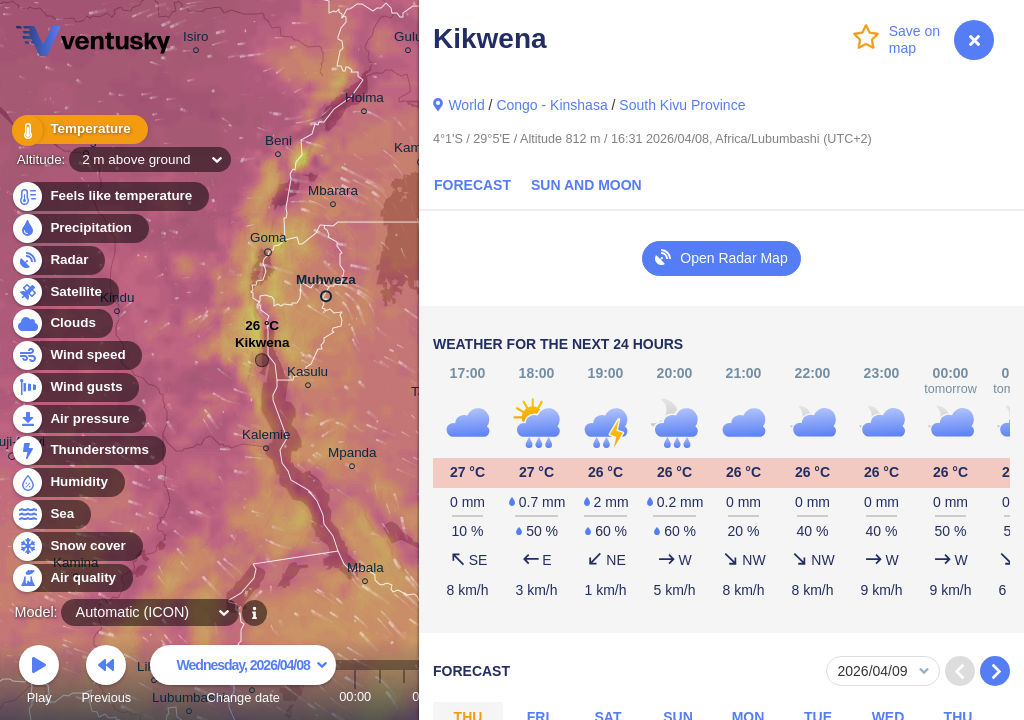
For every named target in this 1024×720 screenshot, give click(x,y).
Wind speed (76, 355)
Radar (58, 260)
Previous (106, 677)
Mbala (365, 570)
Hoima (364, 100)
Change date (243, 677)
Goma (268, 241)
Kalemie (266, 437)
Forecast (472, 185)
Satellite (64, 292)
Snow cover (76, 546)
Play (39, 677)
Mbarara (333, 193)
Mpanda (352, 455)
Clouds (61, 323)
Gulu (408, 39)
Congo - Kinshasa (551, 105)
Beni (278, 143)
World (466, 105)
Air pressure (78, 419)
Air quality (71, 578)
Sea (50, 514)
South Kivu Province (682, 105)
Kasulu (307, 374)
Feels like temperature (109, 196)
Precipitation (79, 228)
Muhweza (326, 284)
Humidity (67, 482)
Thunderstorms (88, 450)
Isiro (195, 39)
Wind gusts (75, 387)
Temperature (79, 129)
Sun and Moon (586, 185)
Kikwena (262, 347)
